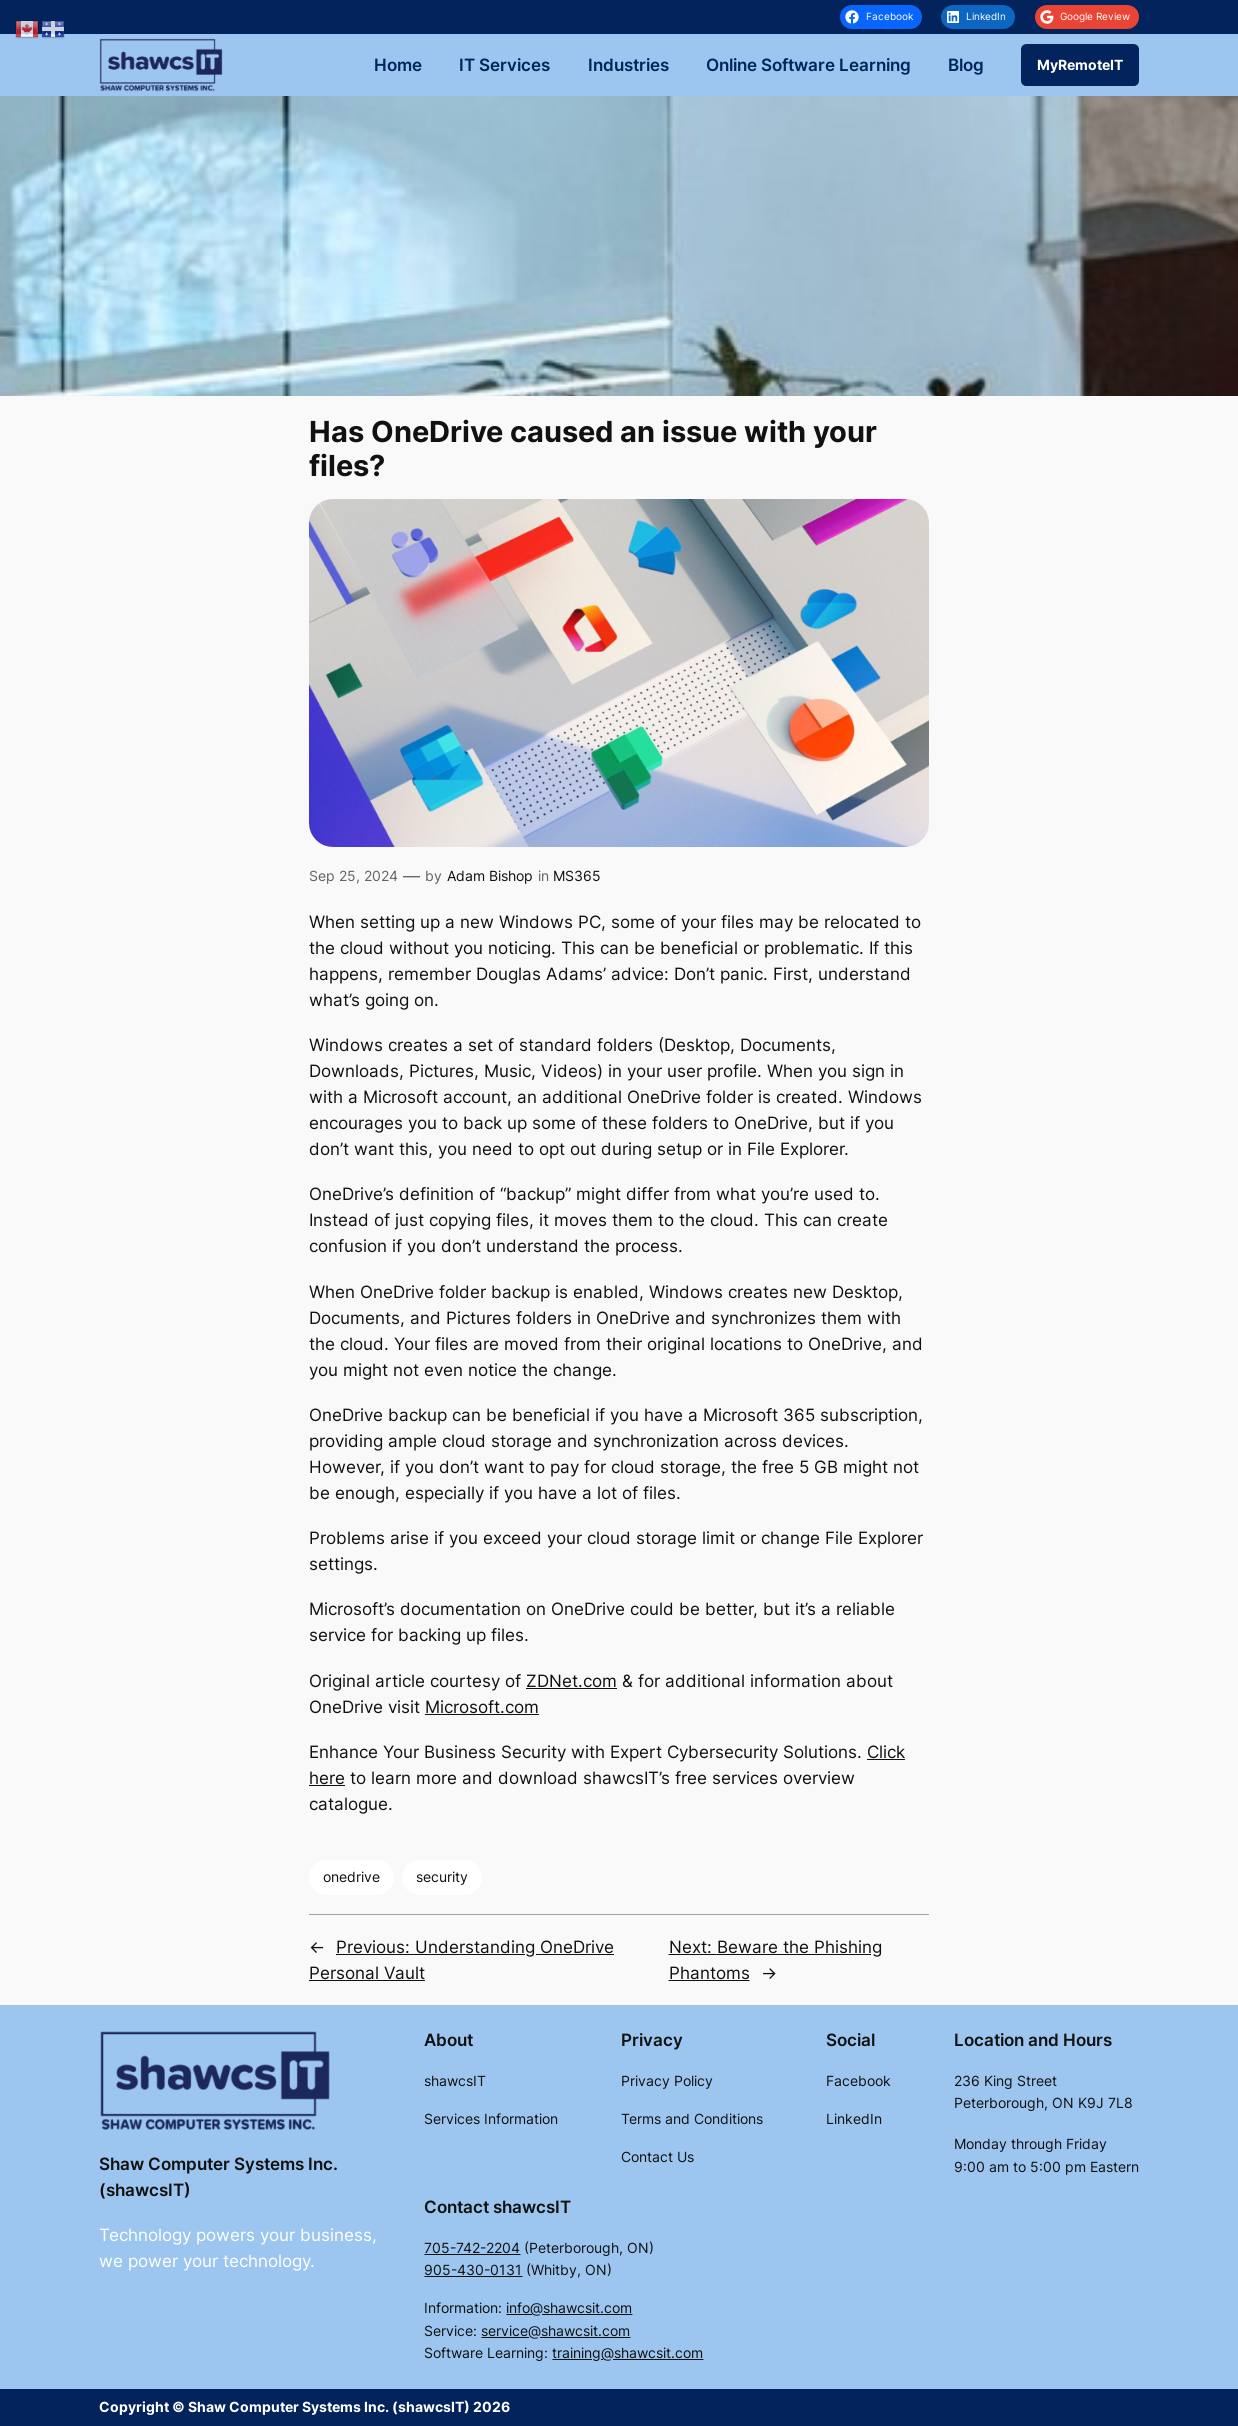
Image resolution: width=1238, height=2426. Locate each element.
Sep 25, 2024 (353, 875)
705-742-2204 (472, 2247)
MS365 (577, 875)
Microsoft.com (482, 1707)
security (442, 1876)
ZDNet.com (571, 1681)
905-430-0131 (473, 2269)
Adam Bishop (490, 875)
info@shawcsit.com (569, 2307)
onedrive (351, 1876)
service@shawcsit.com (555, 2330)
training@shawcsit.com (627, 2352)
